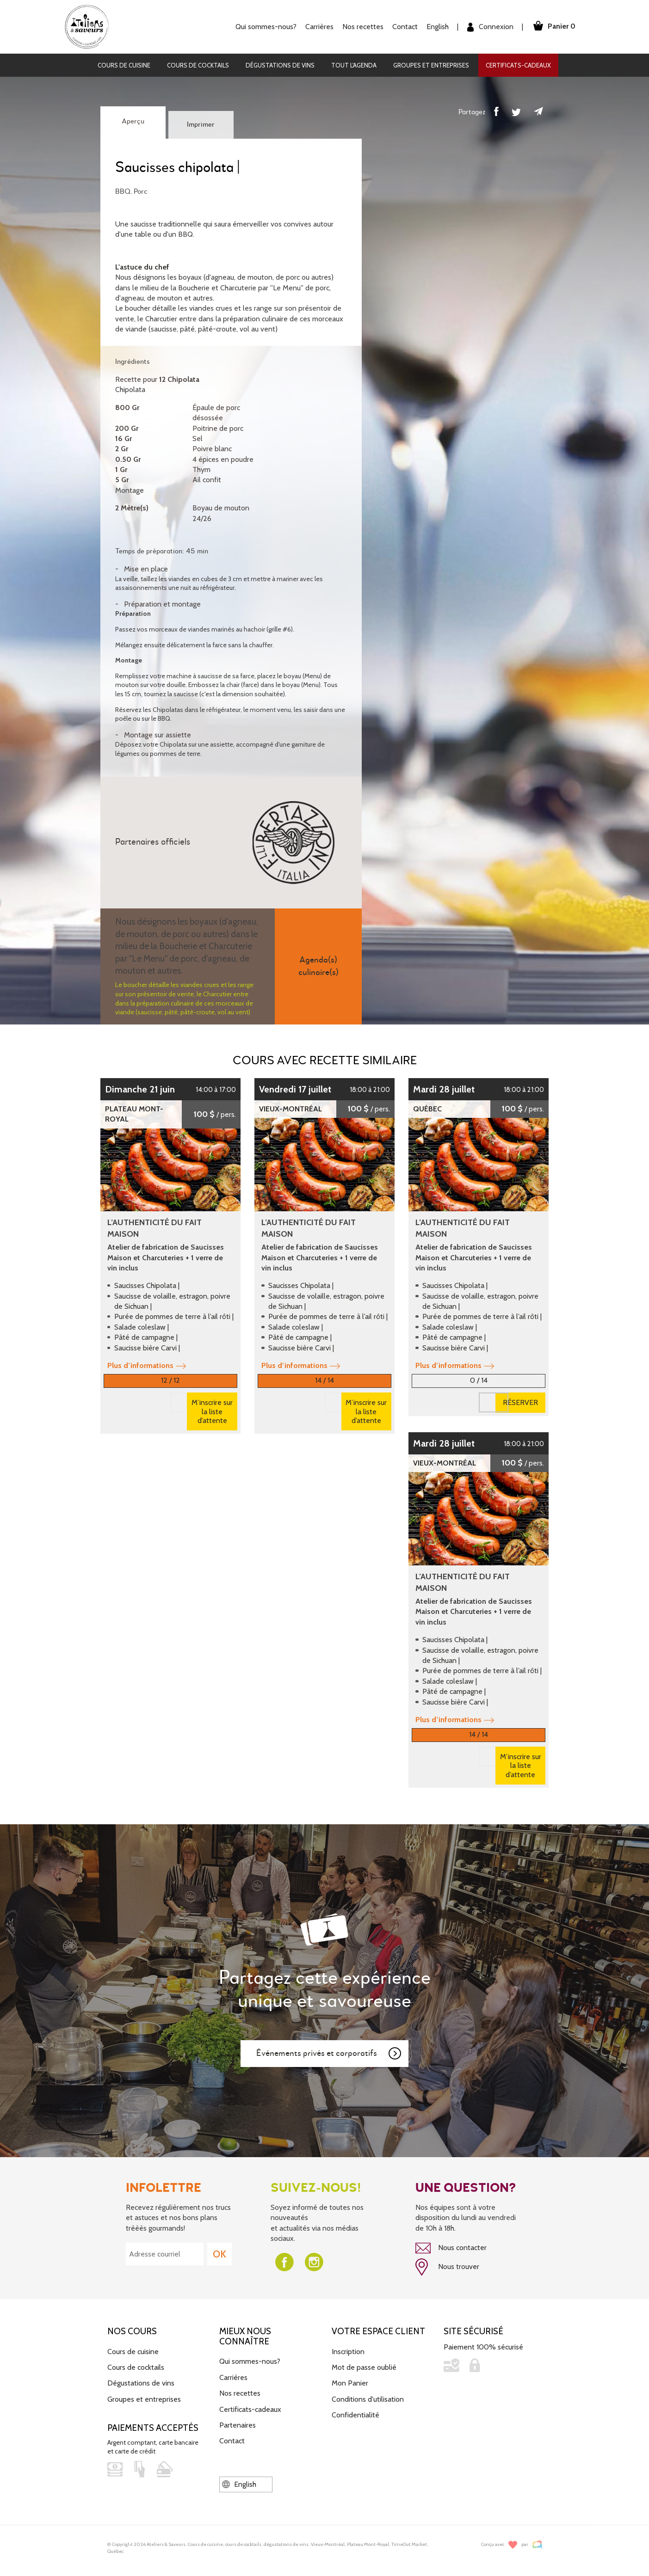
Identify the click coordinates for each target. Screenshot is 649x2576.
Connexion (490, 27)
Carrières (319, 26)
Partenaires (237, 2416)
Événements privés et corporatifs (329, 2045)
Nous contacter (451, 2239)
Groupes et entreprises (431, 65)
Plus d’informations (146, 1365)
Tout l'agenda (354, 65)
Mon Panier (350, 2374)
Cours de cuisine (124, 65)
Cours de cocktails (198, 65)
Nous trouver (447, 2258)
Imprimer (201, 125)
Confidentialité (355, 2406)
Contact (404, 26)
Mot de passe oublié (364, 2358)
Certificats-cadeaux (518, 65)
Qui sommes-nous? (265, 26)
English (437, 26)
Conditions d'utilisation (368, 2390)
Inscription (348, 2342)
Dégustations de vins (280, 65)
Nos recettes (362, 26)
